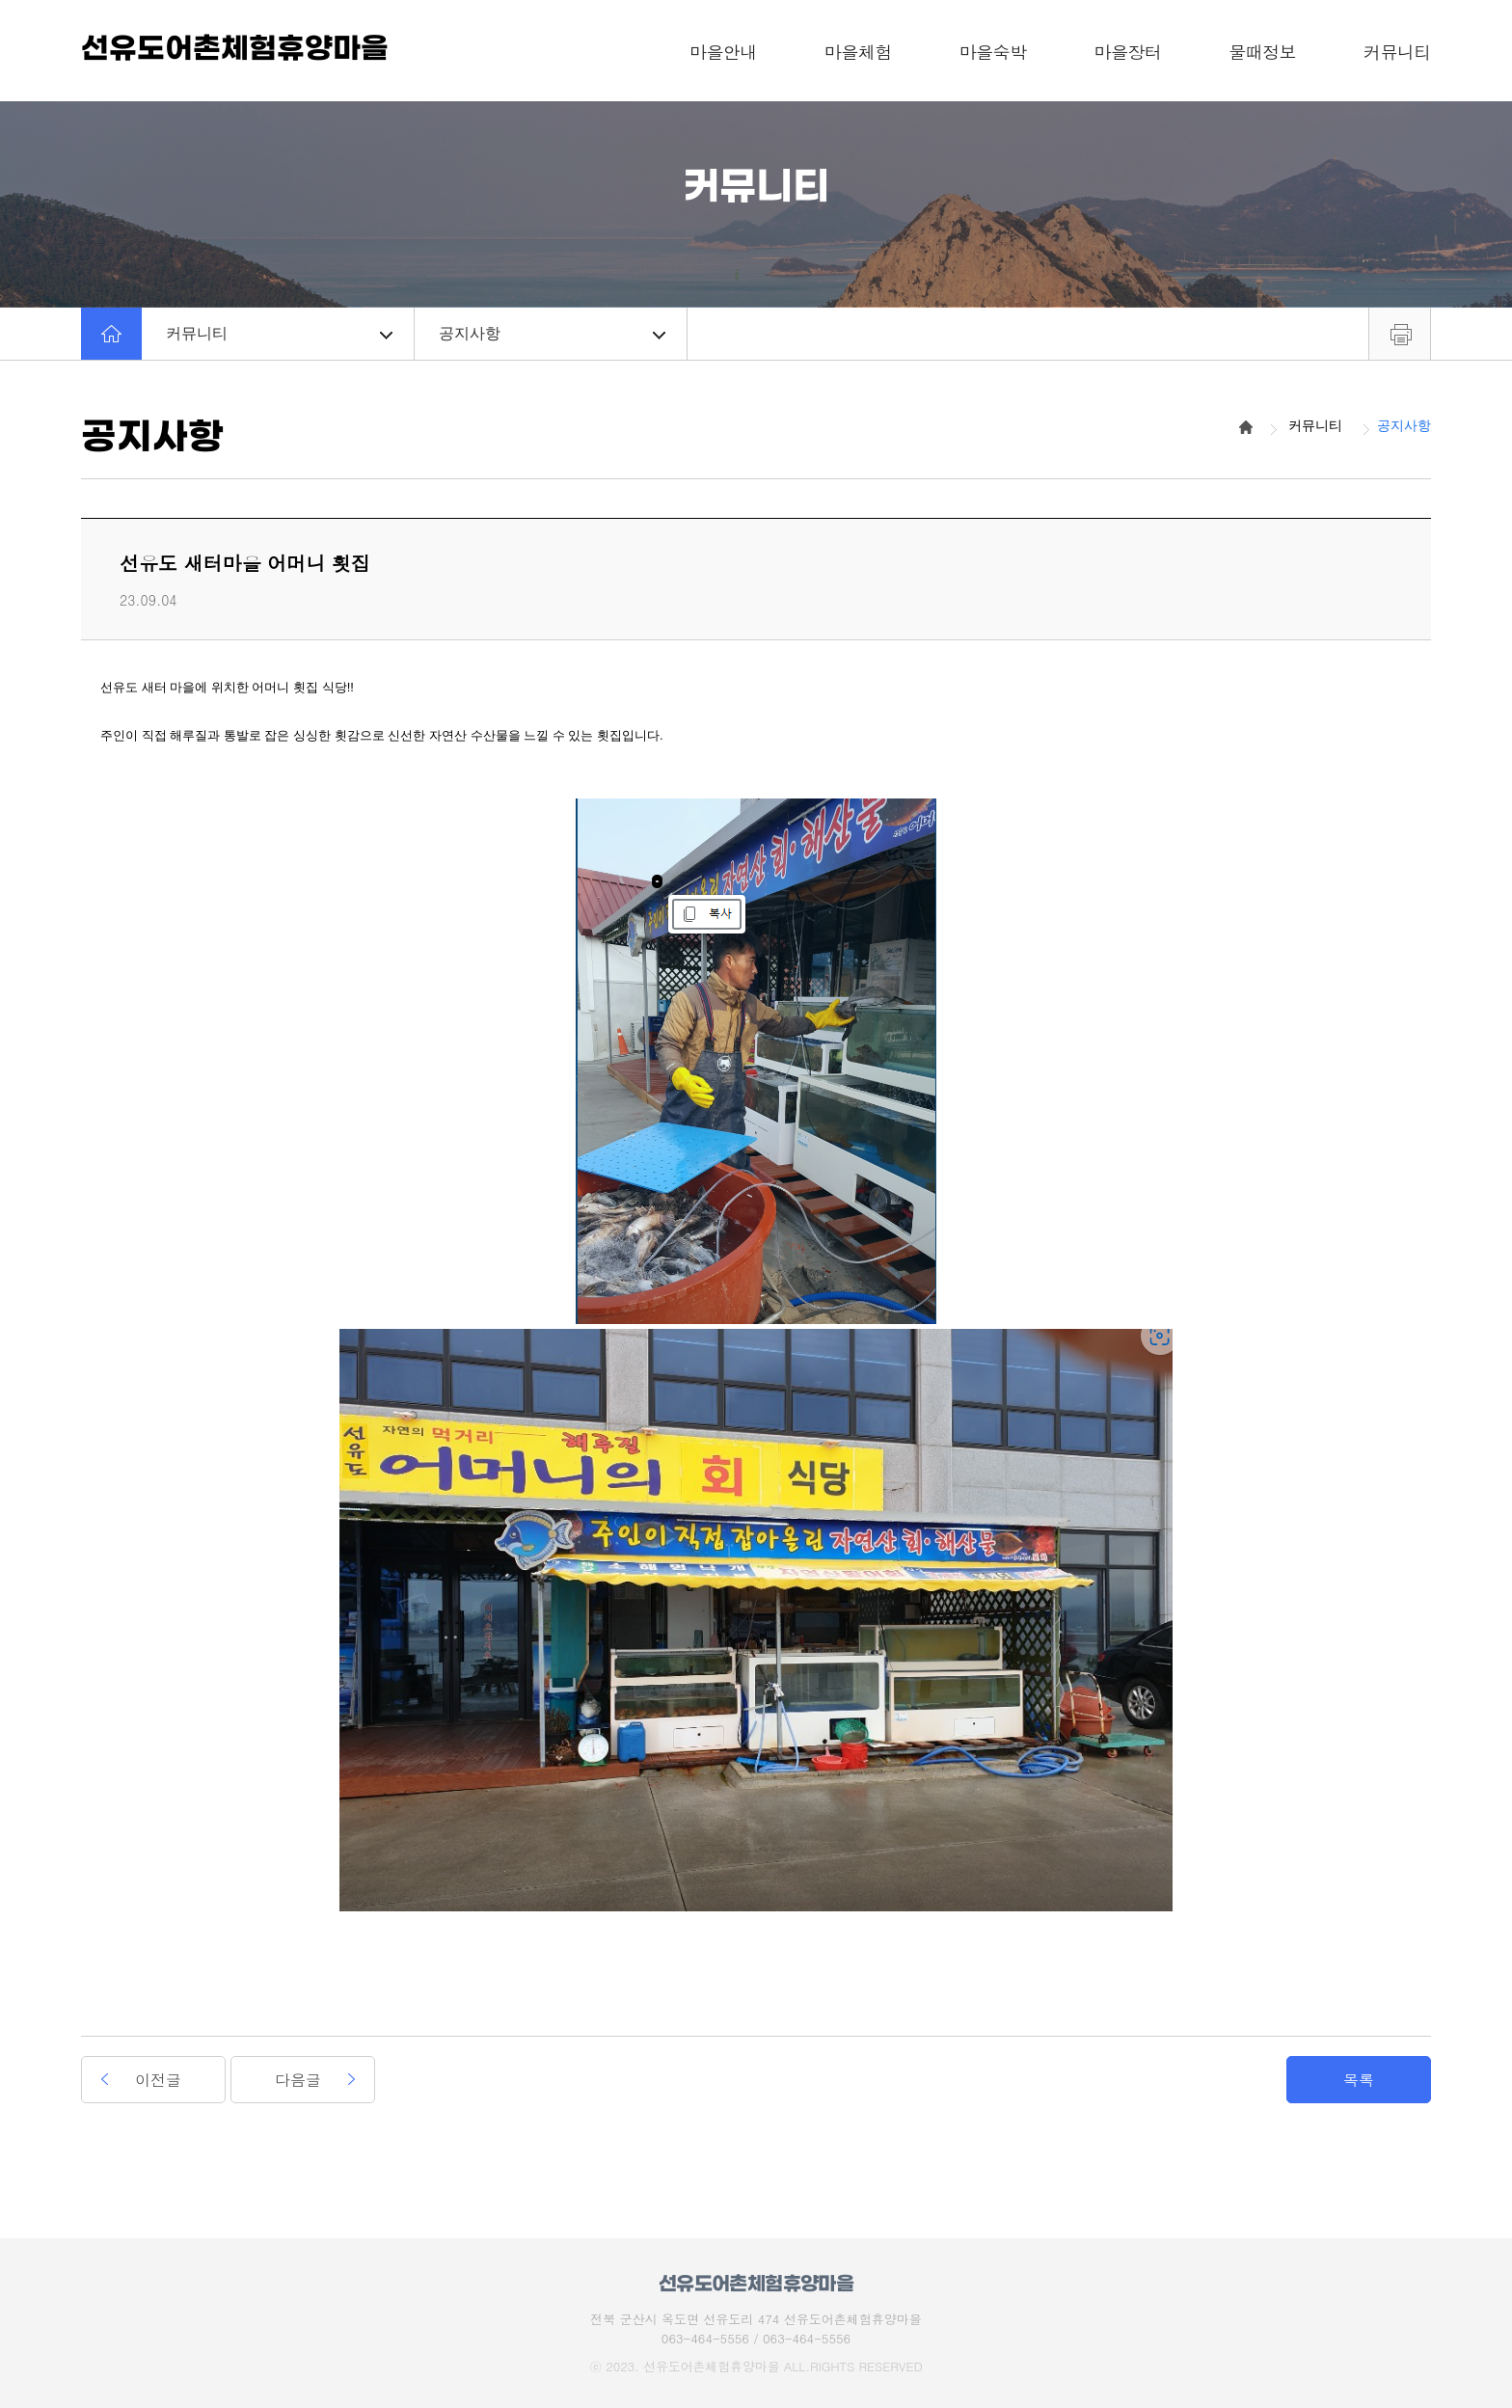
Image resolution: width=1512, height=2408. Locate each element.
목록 (1358, 2080)
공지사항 (552, 333)
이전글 (158, 2080)
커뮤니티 (279, 333)
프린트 (1399, 334)
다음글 (298, 2080)
